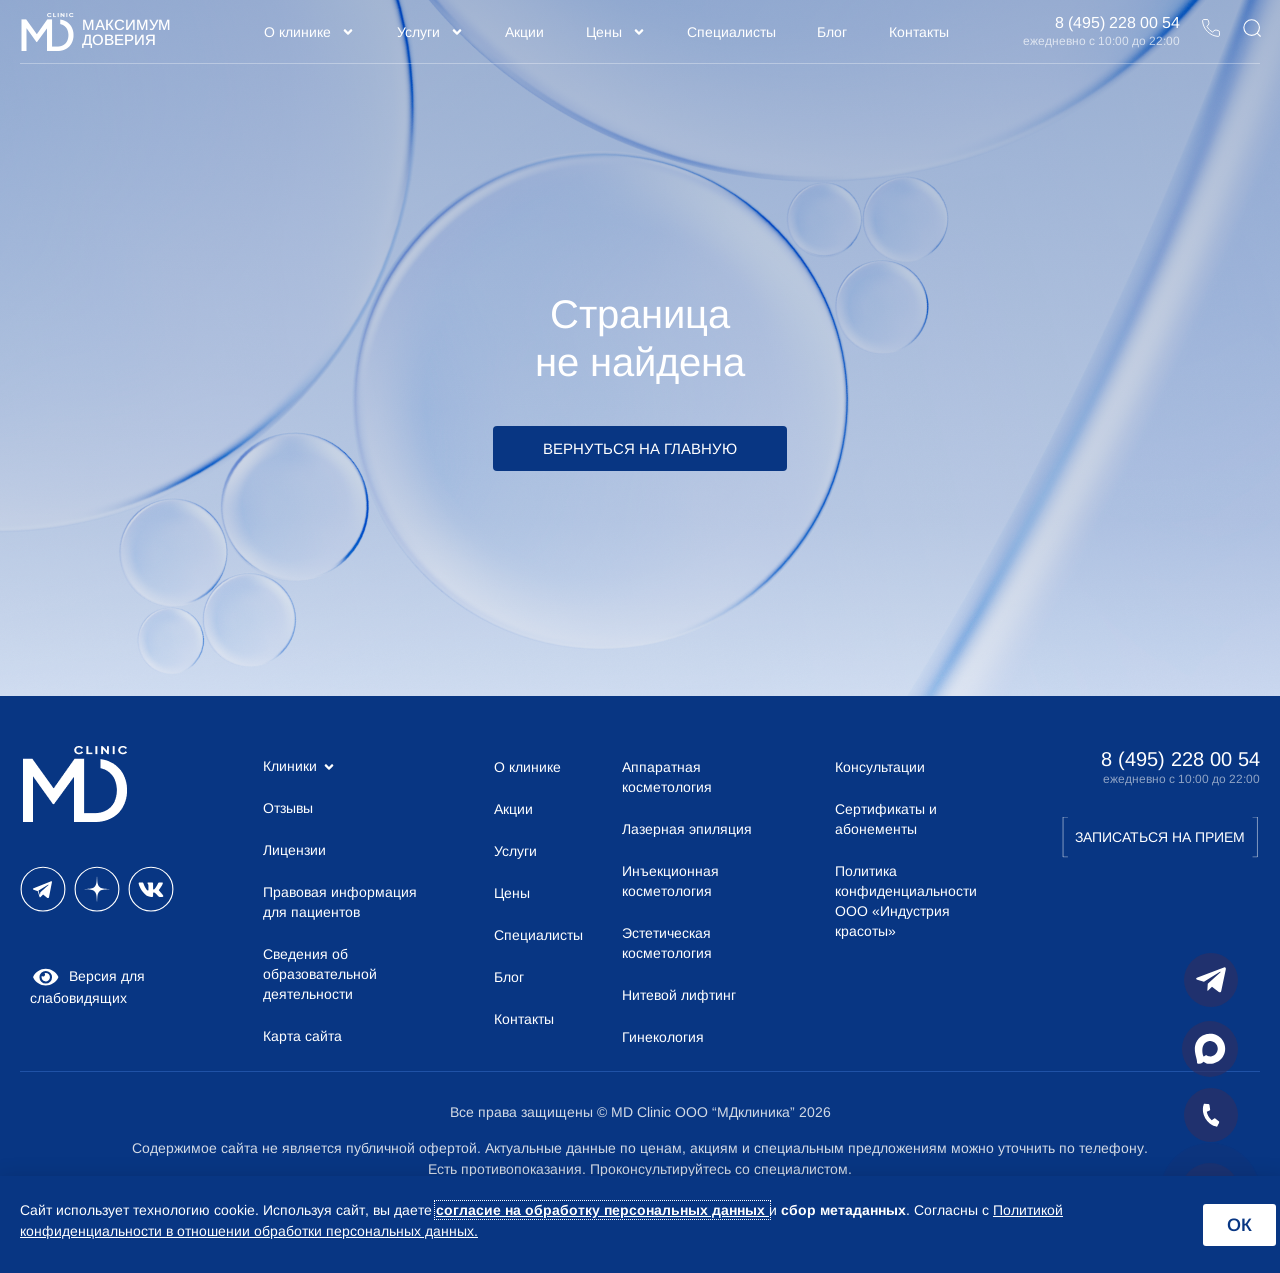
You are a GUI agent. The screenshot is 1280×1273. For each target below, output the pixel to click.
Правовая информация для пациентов (340, 902)
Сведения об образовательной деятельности (320, 974)
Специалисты (731, 32)
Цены (616, 32)
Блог (832, 32)
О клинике (309, 32)
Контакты (919, 32)
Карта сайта (302, 1036)
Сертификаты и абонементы (886, 819)
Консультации (880, 767)
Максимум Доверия (126, 32)
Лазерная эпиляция (687, 829)
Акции (524, 32)
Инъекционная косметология (670, 881)
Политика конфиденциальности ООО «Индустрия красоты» (906, 901)
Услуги (430, 32)
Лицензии (294, 850)
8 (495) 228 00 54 (1117, 22)
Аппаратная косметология (667, 777)
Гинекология (663, 1037)
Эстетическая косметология (667, 943)
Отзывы (288, 808)
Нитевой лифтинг (679, 995)
